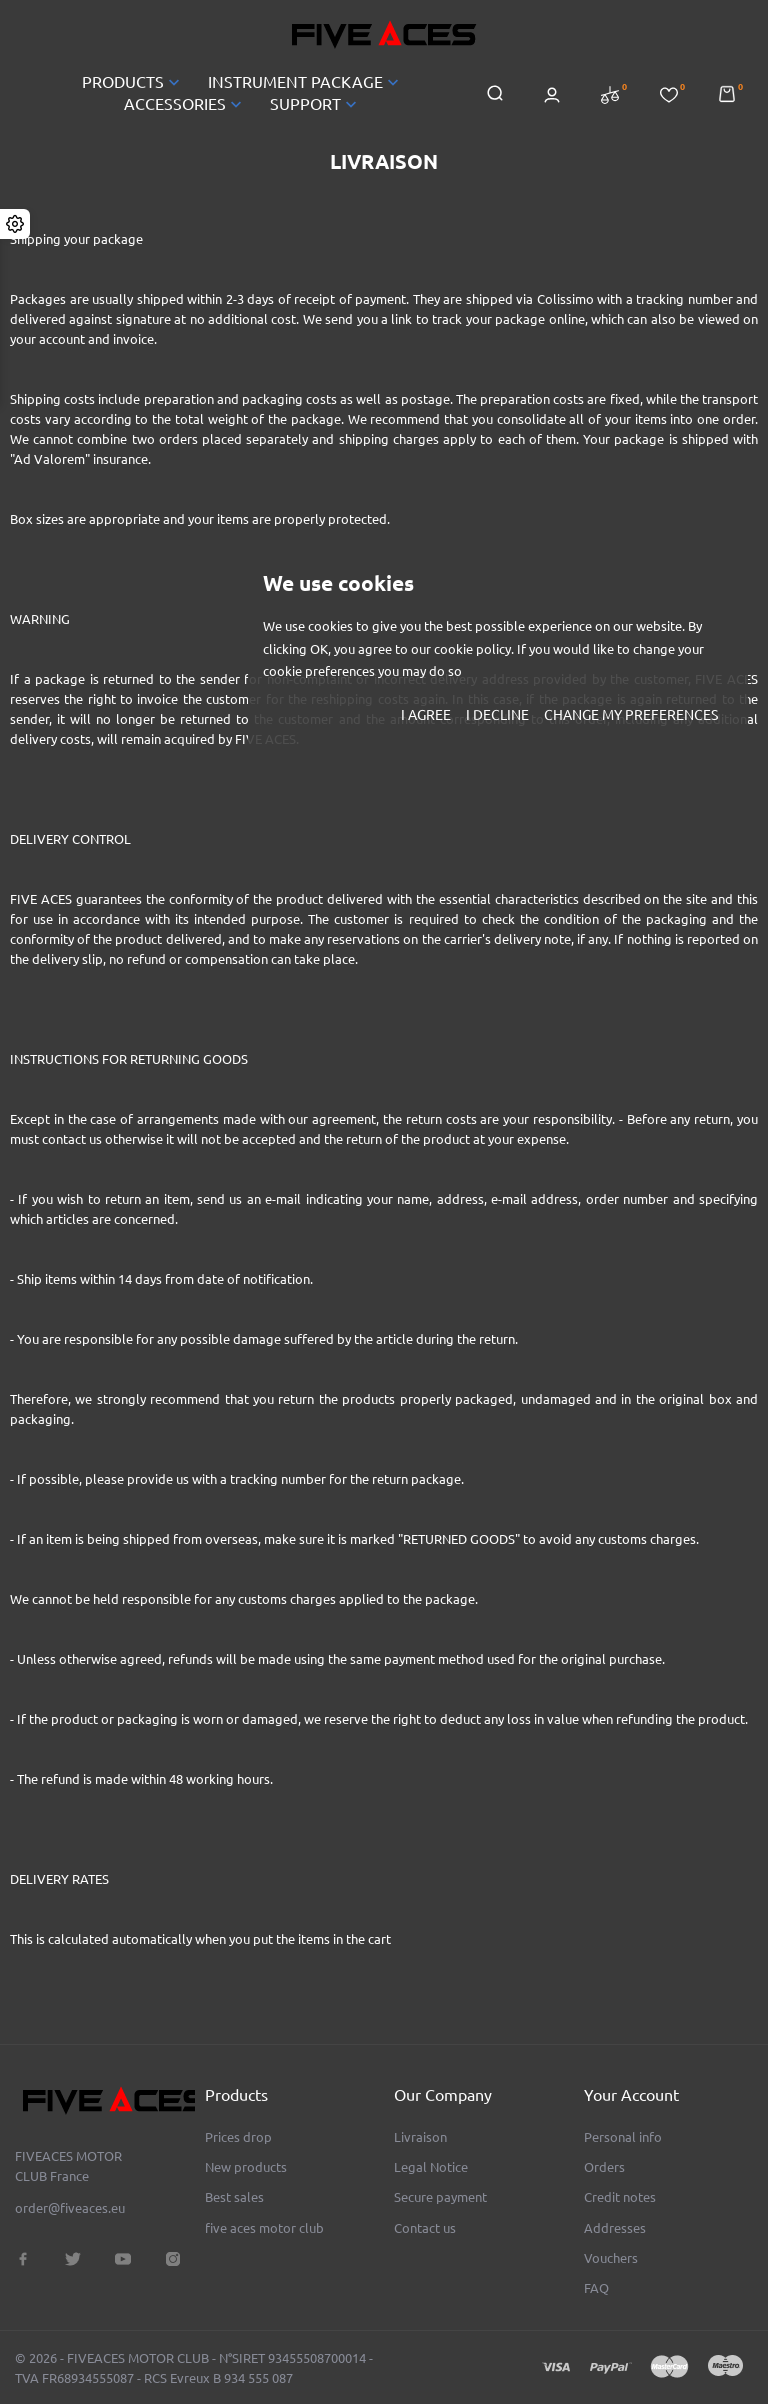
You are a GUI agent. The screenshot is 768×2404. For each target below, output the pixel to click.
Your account (631, 2095)
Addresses (615, 2228)
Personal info (623, 2137)
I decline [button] (497, 715)
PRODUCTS (133, 82)
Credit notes (620, 2197)
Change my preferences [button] (631, 715)
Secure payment (440, 2197)
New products (246, 2167)
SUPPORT (315, 104)
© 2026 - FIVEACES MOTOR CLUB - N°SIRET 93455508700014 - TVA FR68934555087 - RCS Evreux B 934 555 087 (194, 2368)
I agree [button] (426, 715)
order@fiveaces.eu (70, 2208)
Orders (604, 2167)
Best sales (234, 2197)
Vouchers (611, 2258)
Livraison (420, 2137)
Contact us (425, 2228)
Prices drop (238, 2137)
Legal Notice (431, 2167)
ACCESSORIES (185, 104)
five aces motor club (264, 2228)
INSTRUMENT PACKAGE (305, 82)
